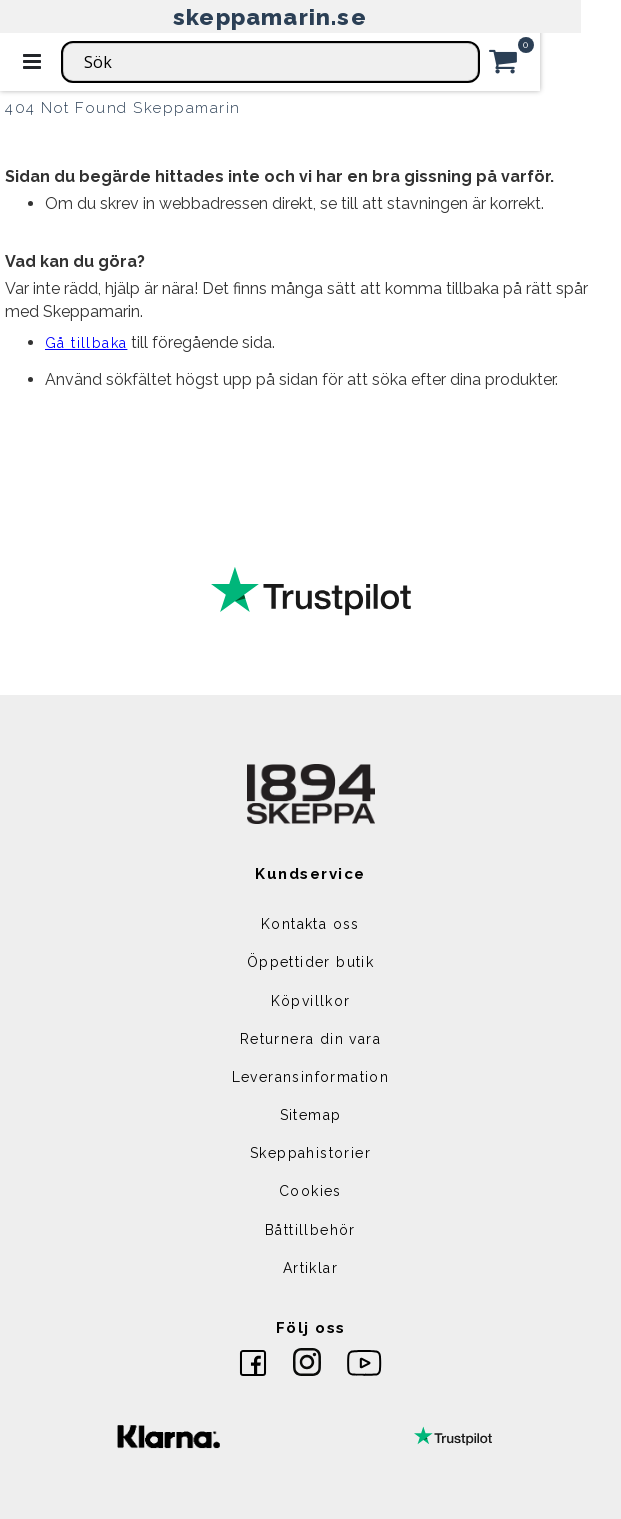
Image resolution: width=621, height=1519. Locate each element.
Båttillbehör (310, 1230)
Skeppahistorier (310, 1153)
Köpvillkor (311, 1001)
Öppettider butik (310, 962)
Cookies (310, 1191)
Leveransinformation (311, 1077)
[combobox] (270, 62)
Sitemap (311, 1115)
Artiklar (310, 1268)
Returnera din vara (310, 1039)
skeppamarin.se (270, 16)
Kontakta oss (310, 924)
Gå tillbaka (86, 343)
